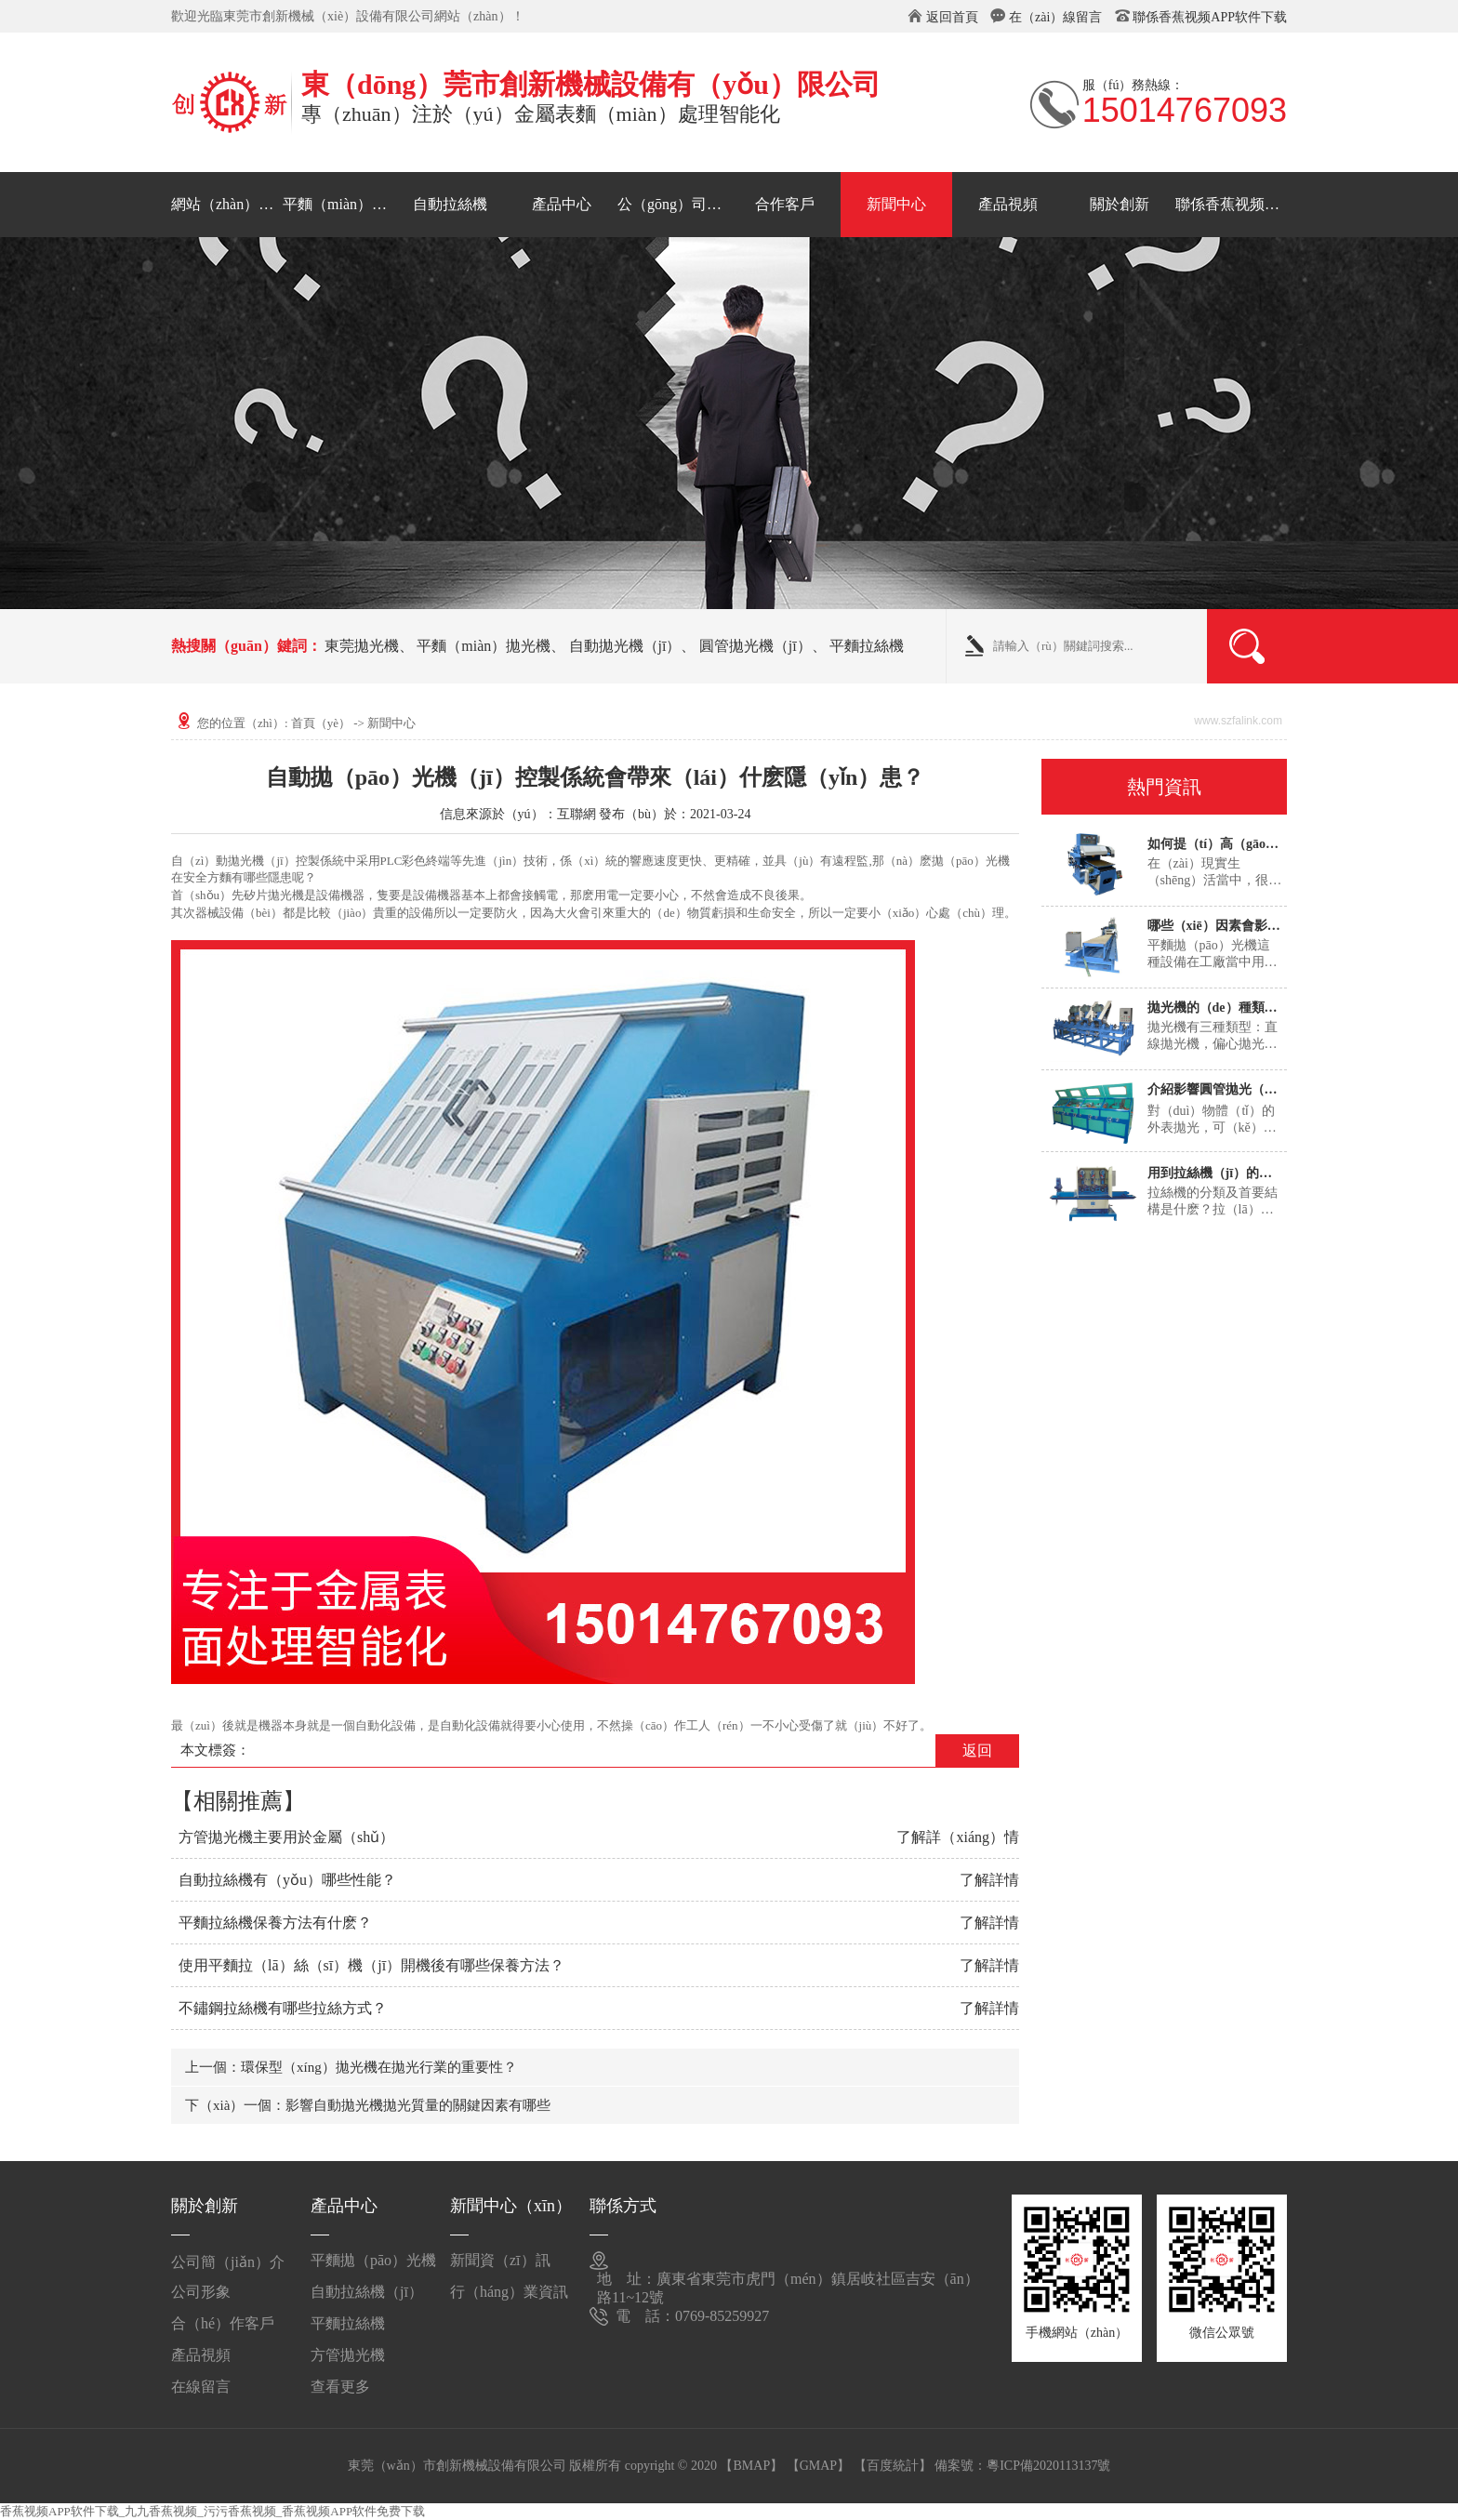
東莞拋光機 (362, 646)
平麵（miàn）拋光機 (338, 204)
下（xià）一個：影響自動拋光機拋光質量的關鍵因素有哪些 (367, 2105)
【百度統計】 (893, 2466)
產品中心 (561, 204)
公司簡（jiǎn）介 (228, 2262)
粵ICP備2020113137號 (1048, 2466)
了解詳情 (989, 1880)
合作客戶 (785, 204)
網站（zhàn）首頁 (227, 204)
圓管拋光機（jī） (755, 646)
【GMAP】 (818, 2466)
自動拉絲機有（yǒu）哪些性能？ (287, 1880)
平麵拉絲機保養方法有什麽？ (275, 1922)
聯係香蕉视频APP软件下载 (1210, 17)
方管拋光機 (348, 2355)
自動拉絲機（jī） (367, 2292)
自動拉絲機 (450, 204)
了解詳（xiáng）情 (957, 1837)
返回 (977, 1750)
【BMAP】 (751, 2466)
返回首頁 (952, 17)
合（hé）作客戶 (222, 2323)
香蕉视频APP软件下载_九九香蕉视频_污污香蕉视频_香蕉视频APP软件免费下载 (212, 2511)
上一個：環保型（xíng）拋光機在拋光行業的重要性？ (351, 2067)
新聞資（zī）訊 (500, 2260)
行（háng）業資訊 (509, 2292)
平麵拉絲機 (866, 646)
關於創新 (1119, 204)
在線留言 (201, 2386)
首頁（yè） (321, 723)
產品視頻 (1008, 204)
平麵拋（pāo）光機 (373, 2260)
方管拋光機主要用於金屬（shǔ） (286, 1837)
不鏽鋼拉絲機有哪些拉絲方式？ (283, 2008)
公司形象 (201, 2292)
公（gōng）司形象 (673, 204)
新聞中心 (896, 204)
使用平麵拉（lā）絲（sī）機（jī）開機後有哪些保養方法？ (371, 1965)
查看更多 (340, 2386)
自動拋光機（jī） (625, 646)
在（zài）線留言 (1055, 17)
